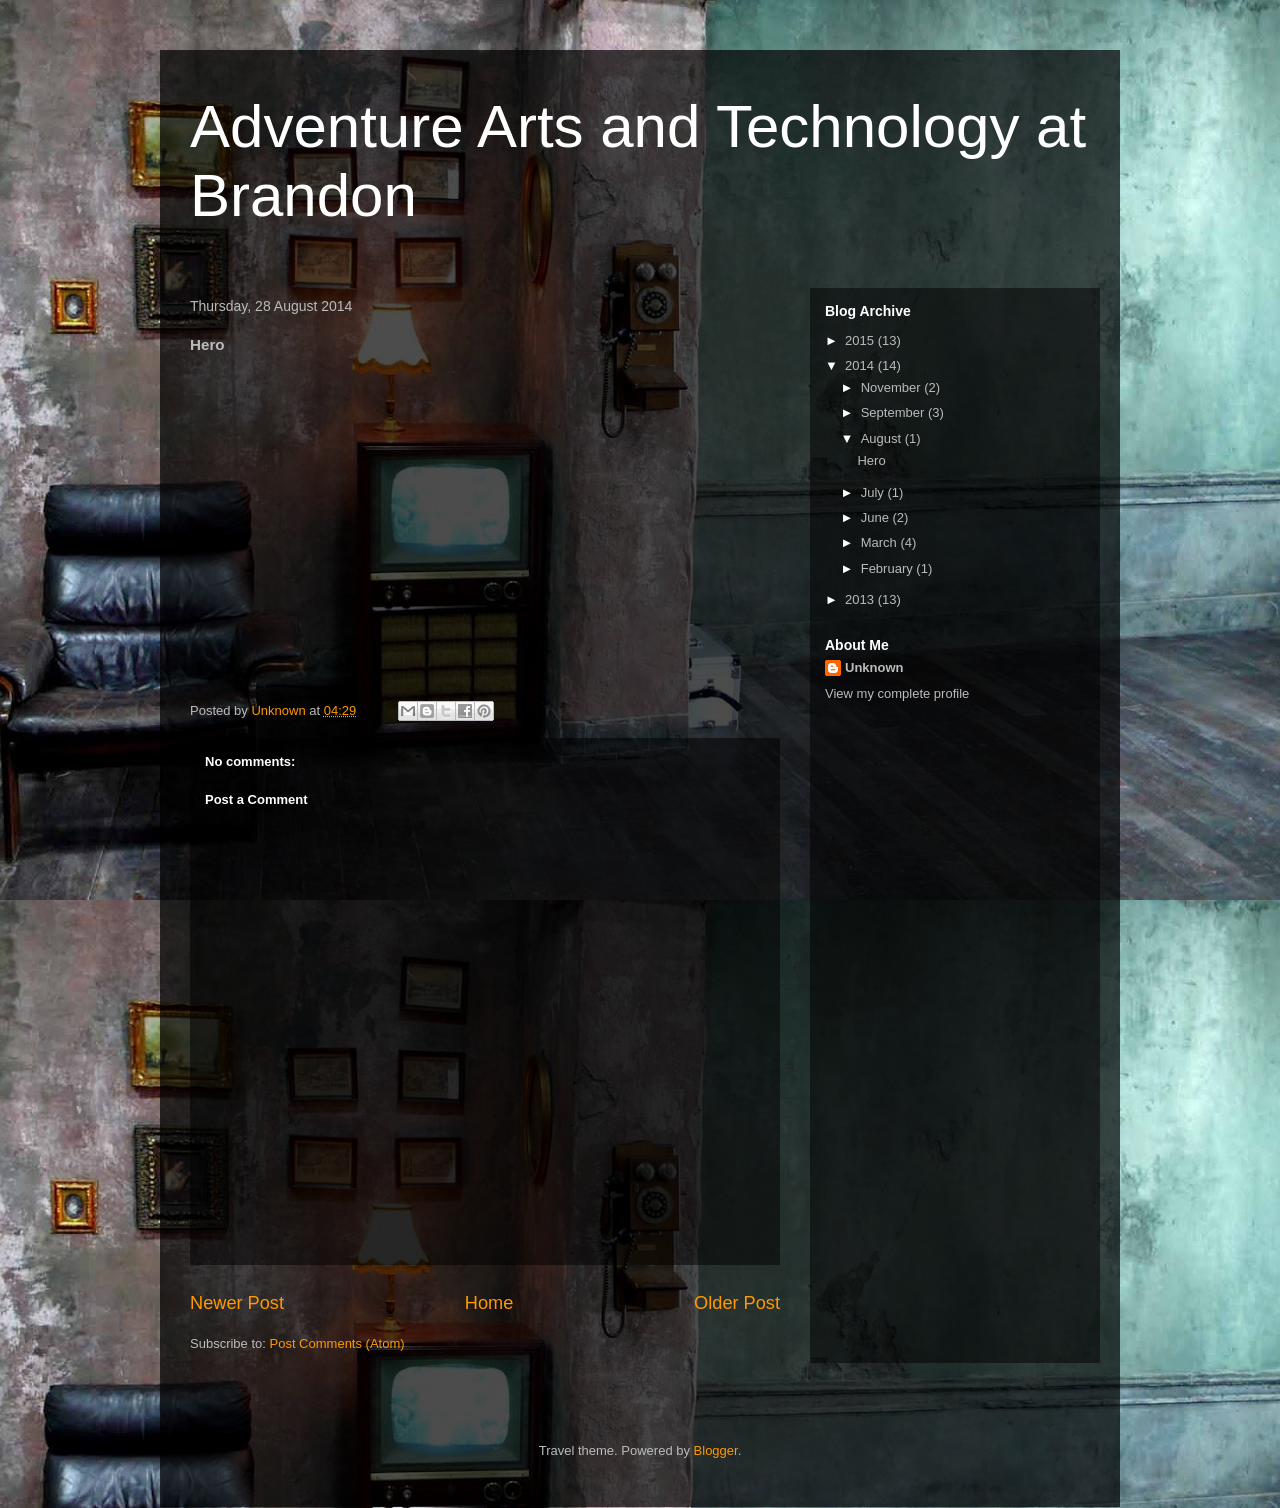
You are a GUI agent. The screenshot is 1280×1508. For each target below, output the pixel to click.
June (877, 517)
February (889, 568)
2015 (861, 340)
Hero (871, 460)
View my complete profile (897, 693)
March (881, 542)
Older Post (737, 1303)
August (883, 438)
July (874, 492)
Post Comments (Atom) (337, 1343)
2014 (861, 365)
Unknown (874, 667)
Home (489, 1303)
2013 (861, 599)
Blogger (716, 1450)
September (894, 412)
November (893, 387)
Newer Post (237, 1303)
